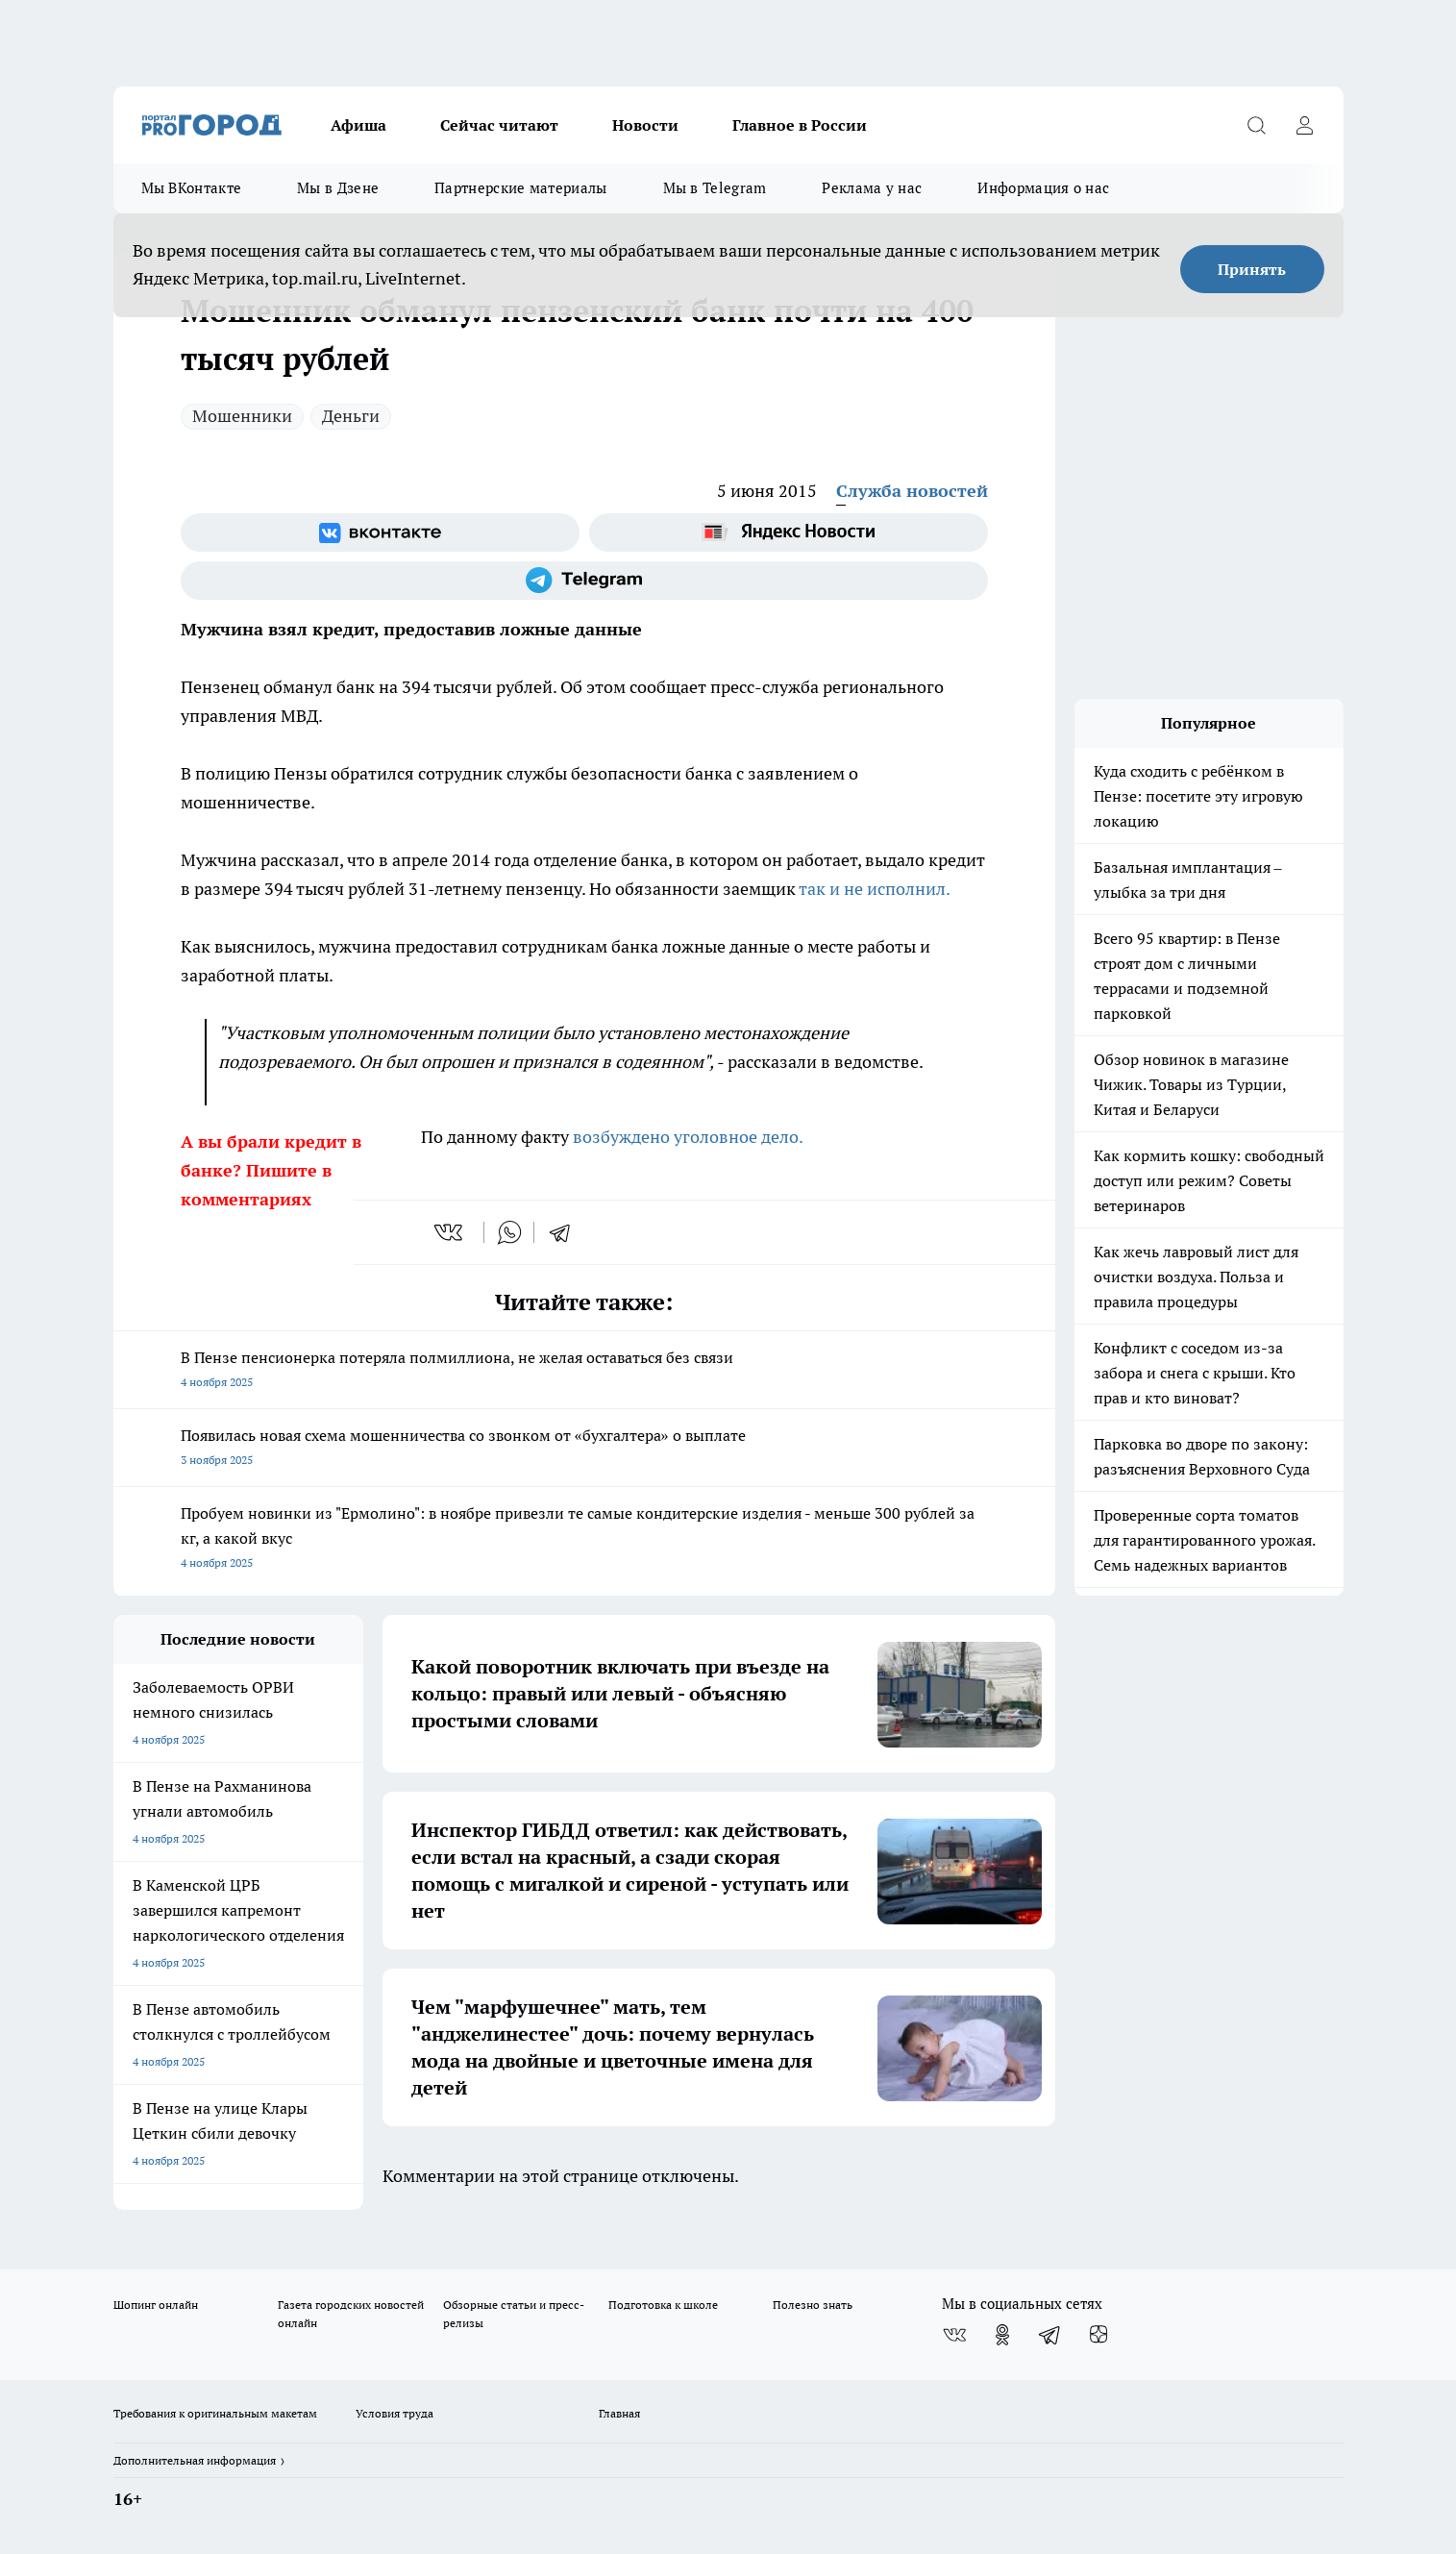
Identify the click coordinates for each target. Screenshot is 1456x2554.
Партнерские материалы (520, 188)
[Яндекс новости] (788, 532)
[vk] (450, 1232)
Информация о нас (1043, 188)
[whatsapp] (509, 1232)
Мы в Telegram (715, 188)
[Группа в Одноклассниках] (1002, 2335)
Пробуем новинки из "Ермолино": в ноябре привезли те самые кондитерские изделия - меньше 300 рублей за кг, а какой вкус (584, 1539)
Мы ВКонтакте (191, 188)
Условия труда (394, 2413)
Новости (645, 125)
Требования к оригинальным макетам (215, 2413)
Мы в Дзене (338, 188)
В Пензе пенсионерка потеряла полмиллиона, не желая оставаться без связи (584, 1371)
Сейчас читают (499, 125)
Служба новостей (912, 491)
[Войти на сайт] (1305, 125)
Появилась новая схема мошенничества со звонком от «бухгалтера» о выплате (584, 1449)
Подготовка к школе (663, 2304)
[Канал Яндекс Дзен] (1098, 2335)
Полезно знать (812, 2304)
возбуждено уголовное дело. (688, 1137)
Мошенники (242, 416)
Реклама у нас (872, 188)
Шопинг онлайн (155, 2304)
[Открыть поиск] (1257, 125)
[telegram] (566, 1232)
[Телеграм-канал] (584, 580)
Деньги (351, 416)
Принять (1252, 269)
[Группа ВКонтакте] (380, 532)
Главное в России (799, 125)
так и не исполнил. (874, 889)
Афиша (358, 125)
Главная (619, 2413)
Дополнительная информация (194, 2460)
